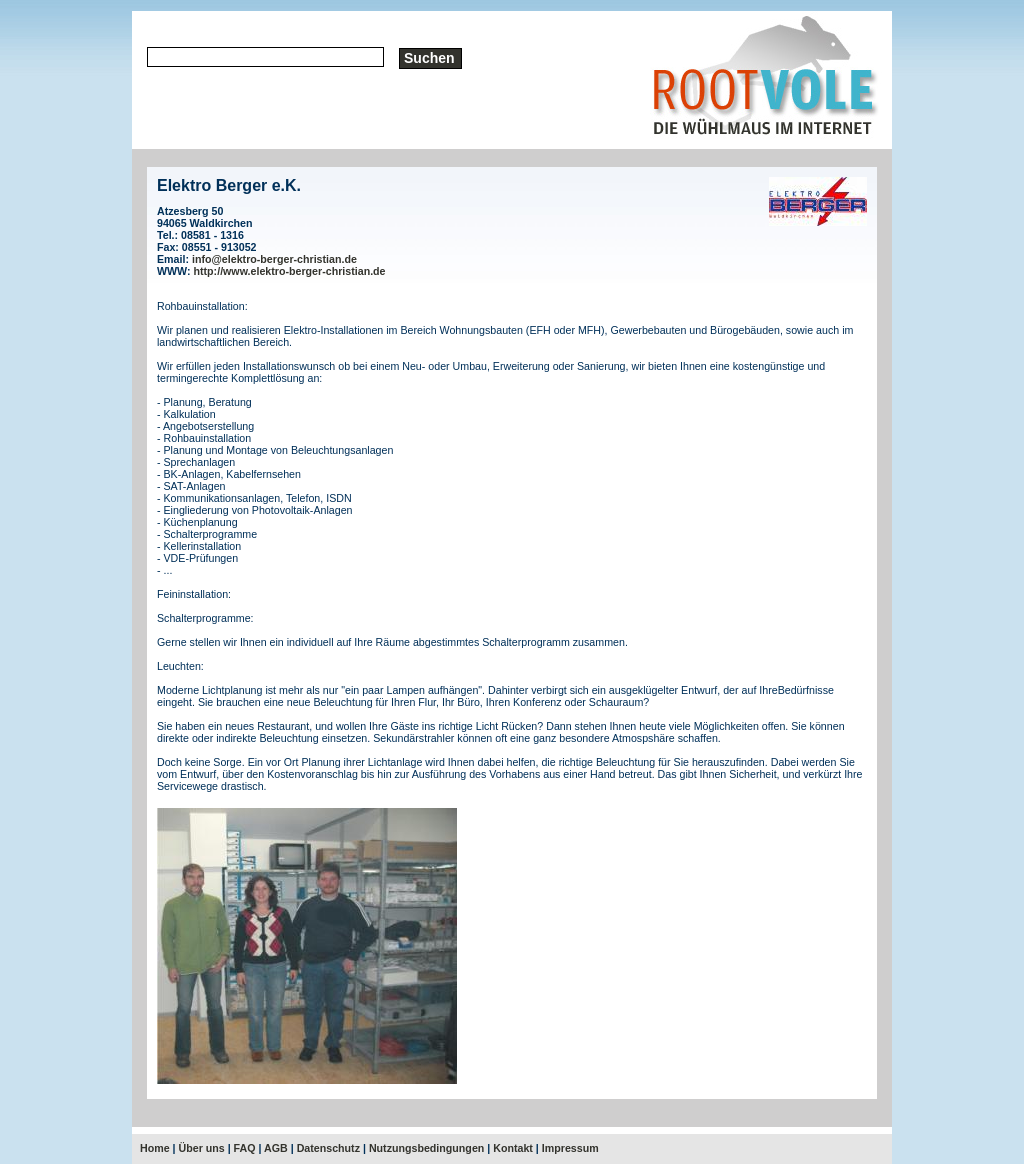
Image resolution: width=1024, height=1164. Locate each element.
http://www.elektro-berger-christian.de (290, 271)
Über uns (202, 1148)
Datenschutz (328, 1148)
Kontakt (513, 1148)
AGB (276, 1148)
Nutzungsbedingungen (426, 1148)
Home (155, 1148)
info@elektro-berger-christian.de (274, 259)
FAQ (245, 1148)
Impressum (570, 1148)
